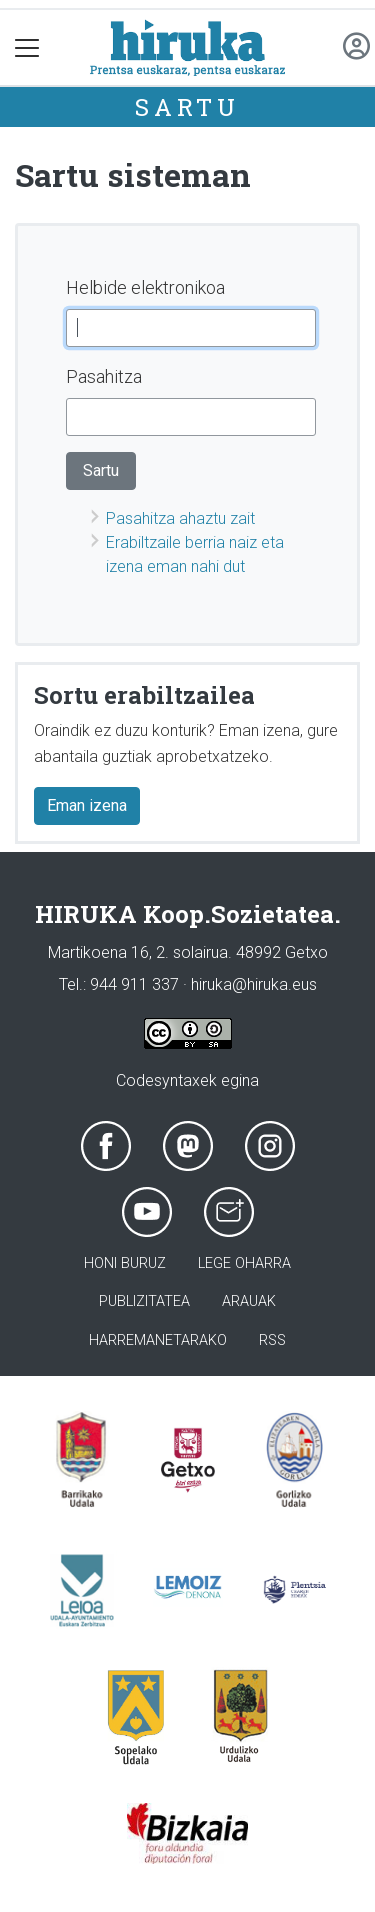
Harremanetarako (158, 1340)
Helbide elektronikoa (145, 287)
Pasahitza (104, 376)
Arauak (249, 1301)
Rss (272, 1340)
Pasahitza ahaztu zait (180, 518)
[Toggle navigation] (27, 47)
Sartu (187, 107)
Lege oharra (244, 1263)
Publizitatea (144, 1301)
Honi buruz (125, 1263)
